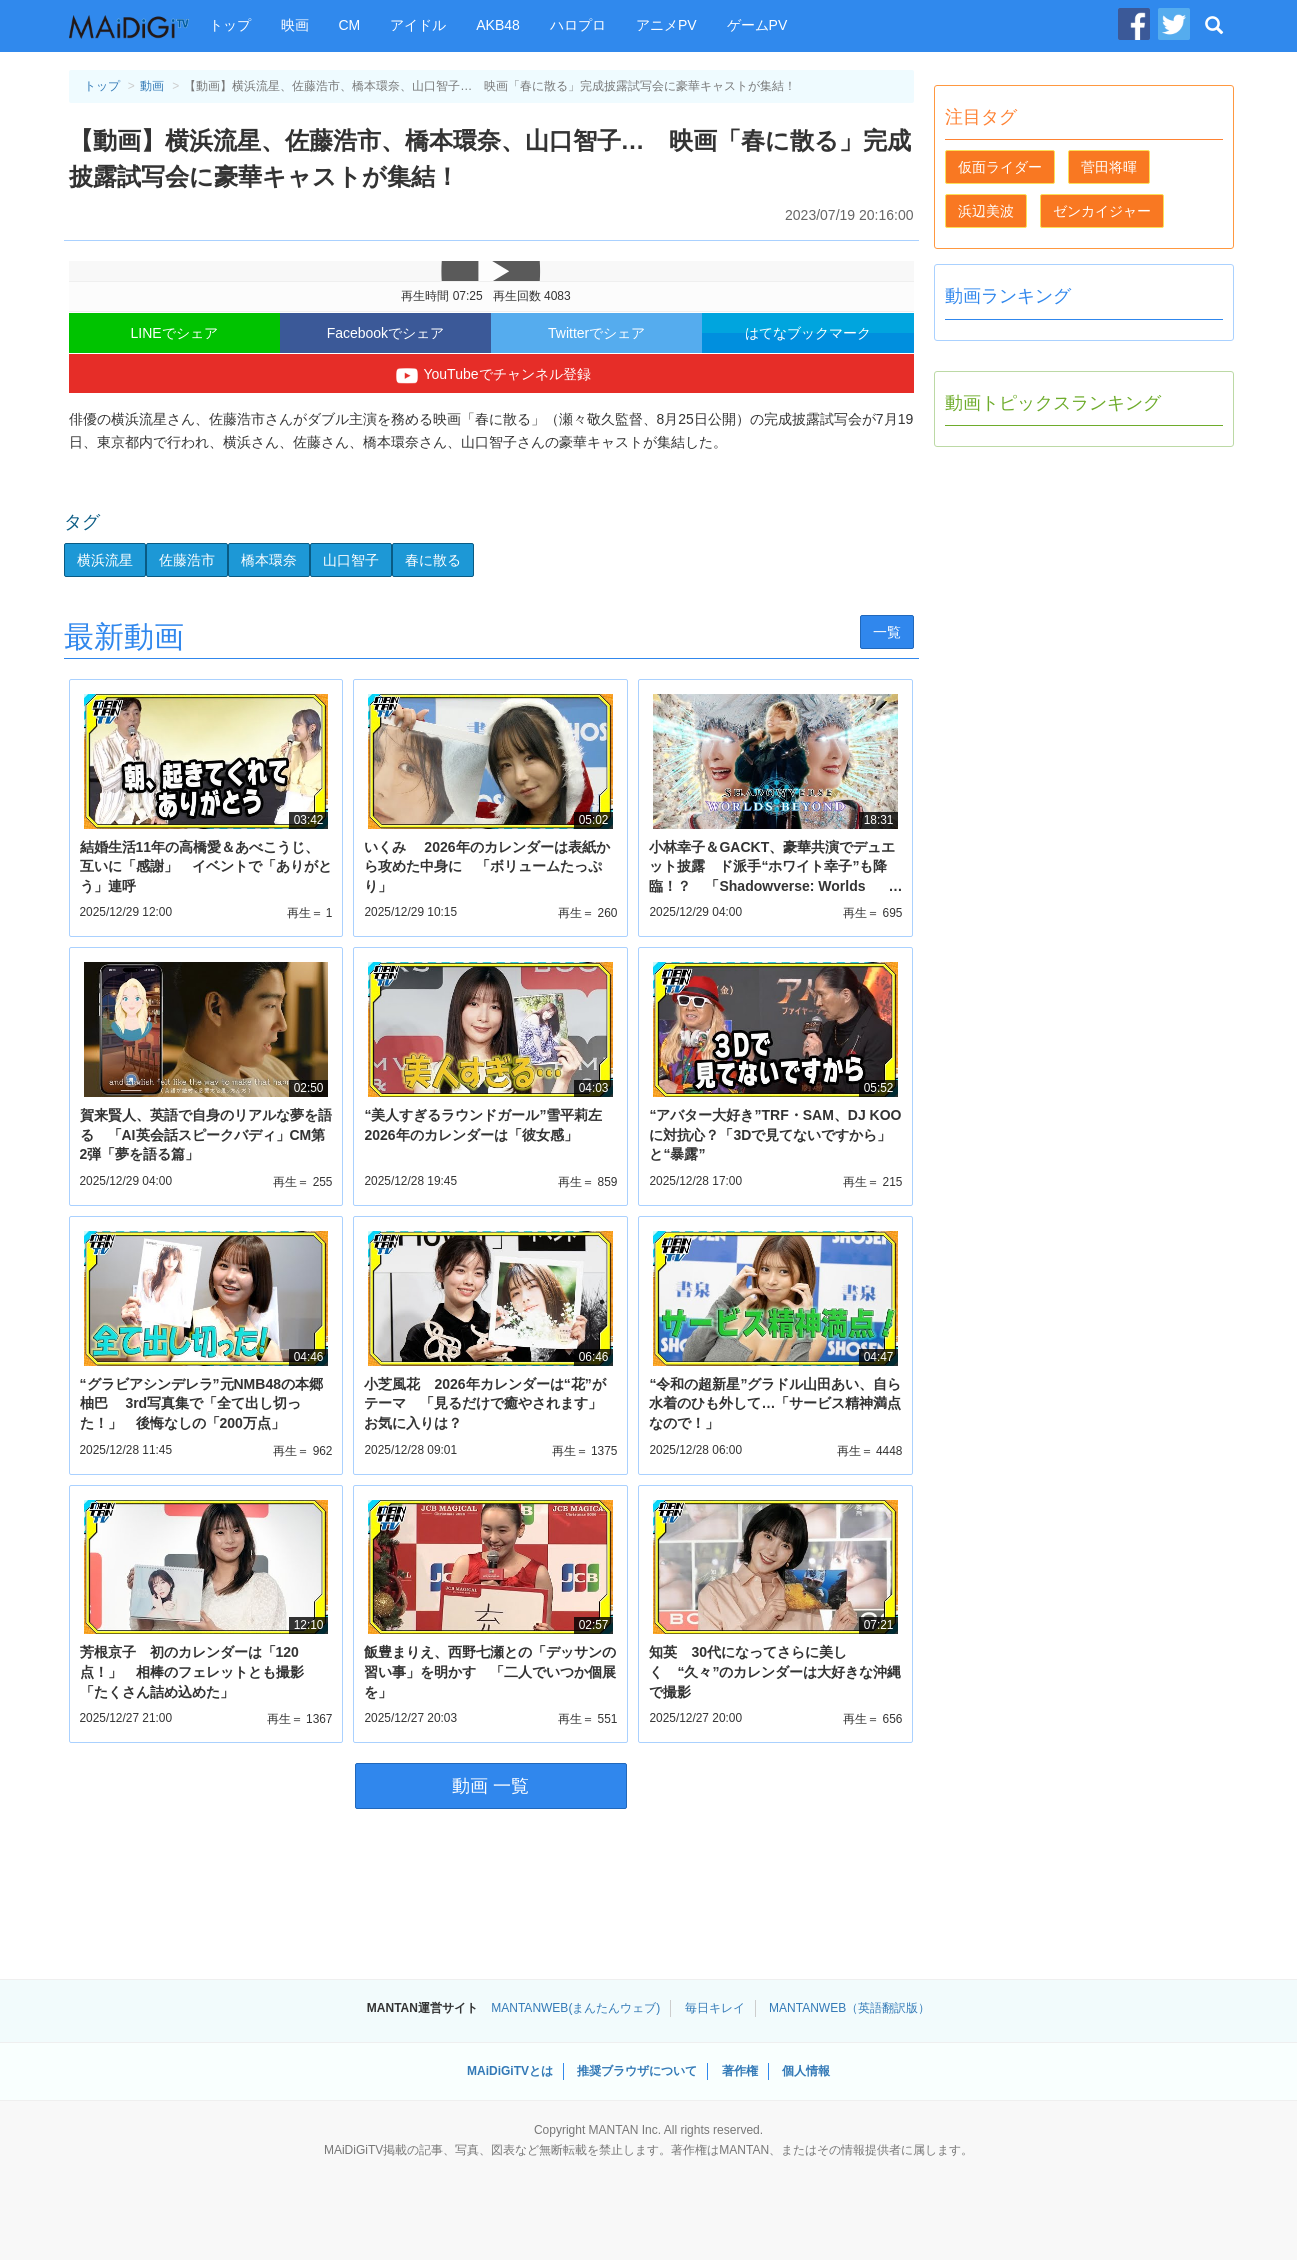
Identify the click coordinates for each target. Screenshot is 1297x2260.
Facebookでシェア (385, 333)
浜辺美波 (986, 211)
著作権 (740, 2071)
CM (350, 25)
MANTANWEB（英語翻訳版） (849, 2008)
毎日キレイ (715, 2008)
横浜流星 (105, 560)
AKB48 (498, 25)
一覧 (887, 632)
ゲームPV (757, 25)
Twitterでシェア (596, 333)
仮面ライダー (1000, 167)
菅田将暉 (1109, 167)
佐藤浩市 (187, 560)
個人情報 (806, 2071)
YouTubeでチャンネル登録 (490, 376)
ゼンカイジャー (1102, 211)
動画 (152, 86)
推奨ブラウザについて (637, 2071)
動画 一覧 (490, 1786)
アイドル (418, 25)
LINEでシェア (174, 333)
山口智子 (351, 560)
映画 (295, 25)
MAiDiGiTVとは (510, 2071)
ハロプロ (578, 25)
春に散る (433, 560)
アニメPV (666, 25)
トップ (230, 25)
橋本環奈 (269, 560)
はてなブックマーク (808, 333)
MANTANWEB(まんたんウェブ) (575, 2008)
